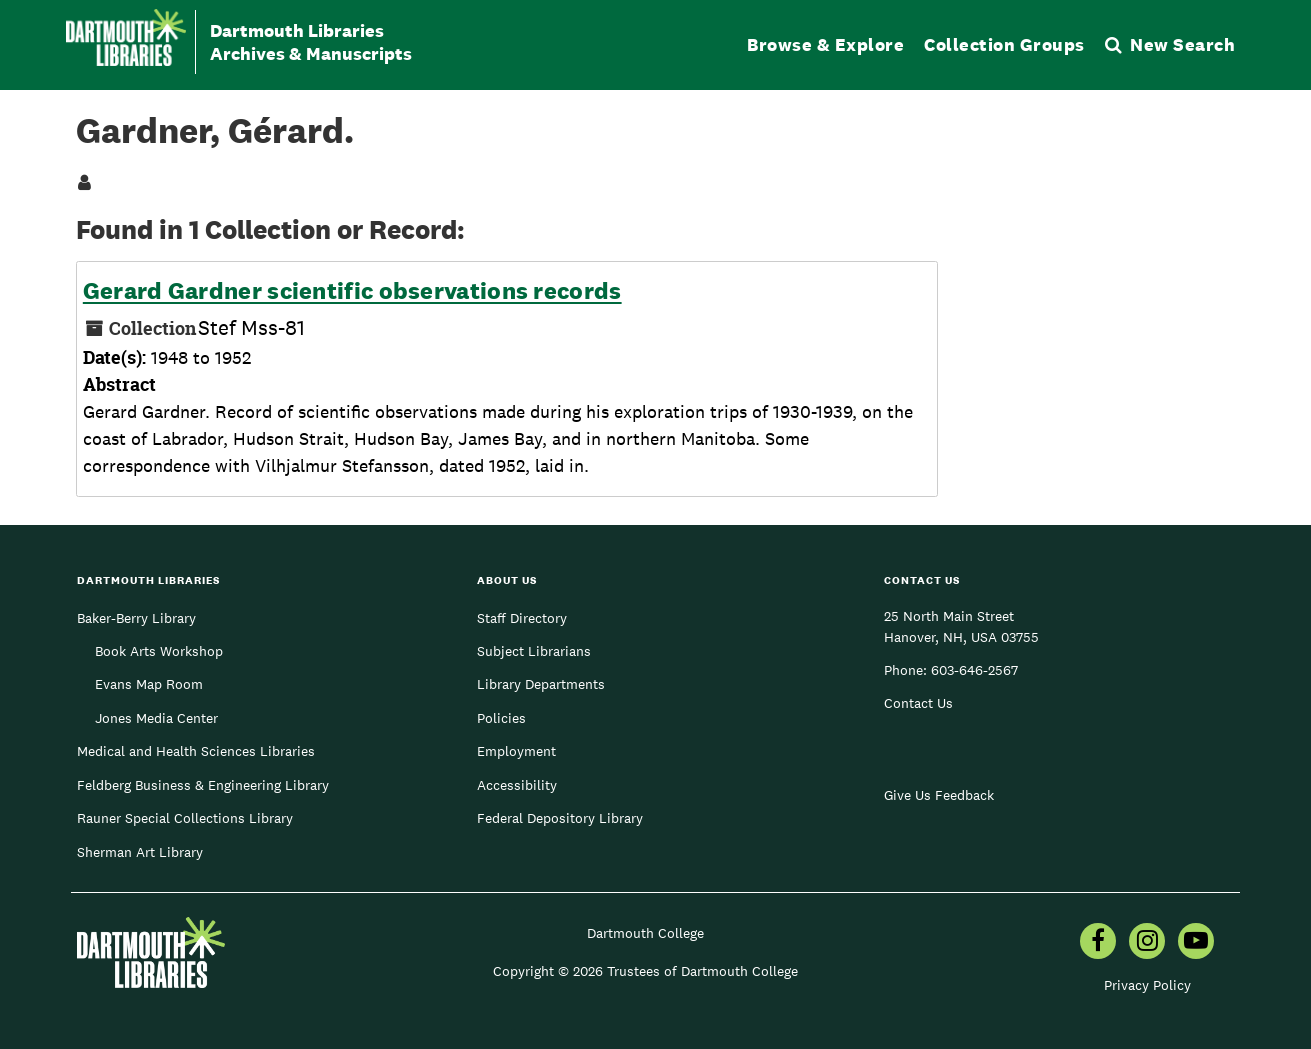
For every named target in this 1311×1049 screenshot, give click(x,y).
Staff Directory (522, 618)
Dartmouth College (645, 933)
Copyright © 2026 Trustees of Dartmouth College (645, 971)
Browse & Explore (825, 44)
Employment (516, 751)
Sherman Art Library (140, 852)
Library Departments (541, 684)
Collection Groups (1004, 44)
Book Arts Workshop (159, 651)
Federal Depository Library (560, 818)
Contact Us (918, 703)
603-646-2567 (974, 670)
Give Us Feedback (939, 795)
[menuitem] (1098, 943)
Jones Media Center (156, 718)
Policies (501, 718)
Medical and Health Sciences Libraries (196, 751)
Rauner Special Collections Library (185, 818)
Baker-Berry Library (136, 618)
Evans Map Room (149, 684)
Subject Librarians (534, 651)
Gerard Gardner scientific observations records (352, 291)
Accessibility (517, 785)
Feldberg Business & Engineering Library (203, 785)
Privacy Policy (1147, 985)
